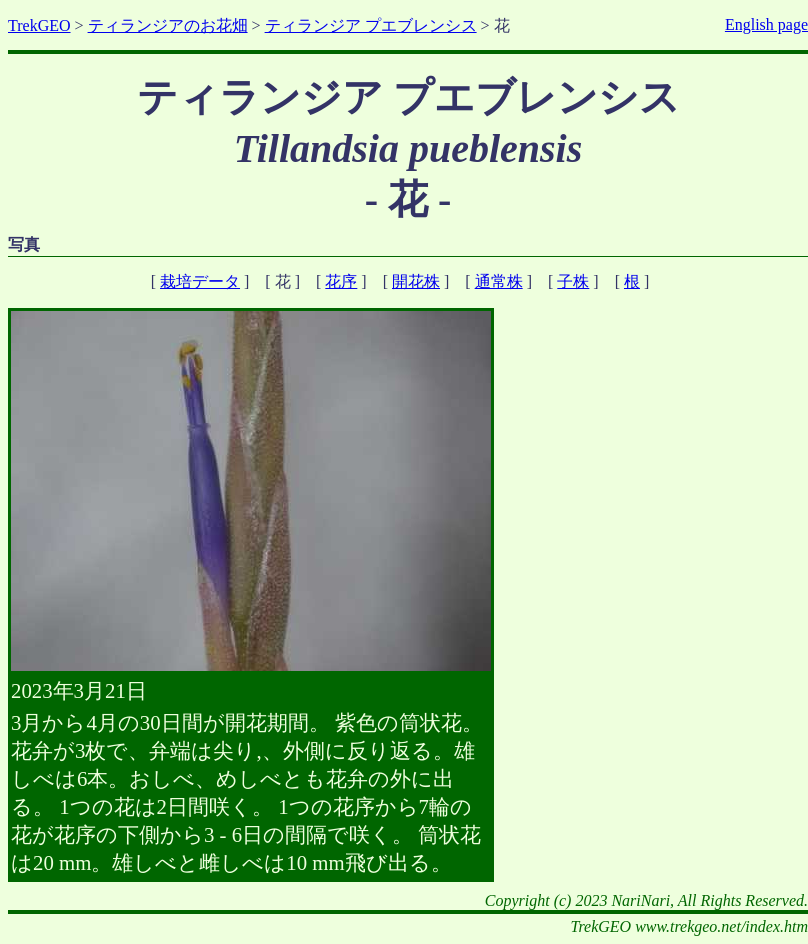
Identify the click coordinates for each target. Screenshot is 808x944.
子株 (573, 281)
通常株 (499, 281)
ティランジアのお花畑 (168, 25)
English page (766, 24)
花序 (341, 281)
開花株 (416, 281)
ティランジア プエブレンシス (371, 25)
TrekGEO (39, 25)
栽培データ (200, 281)
